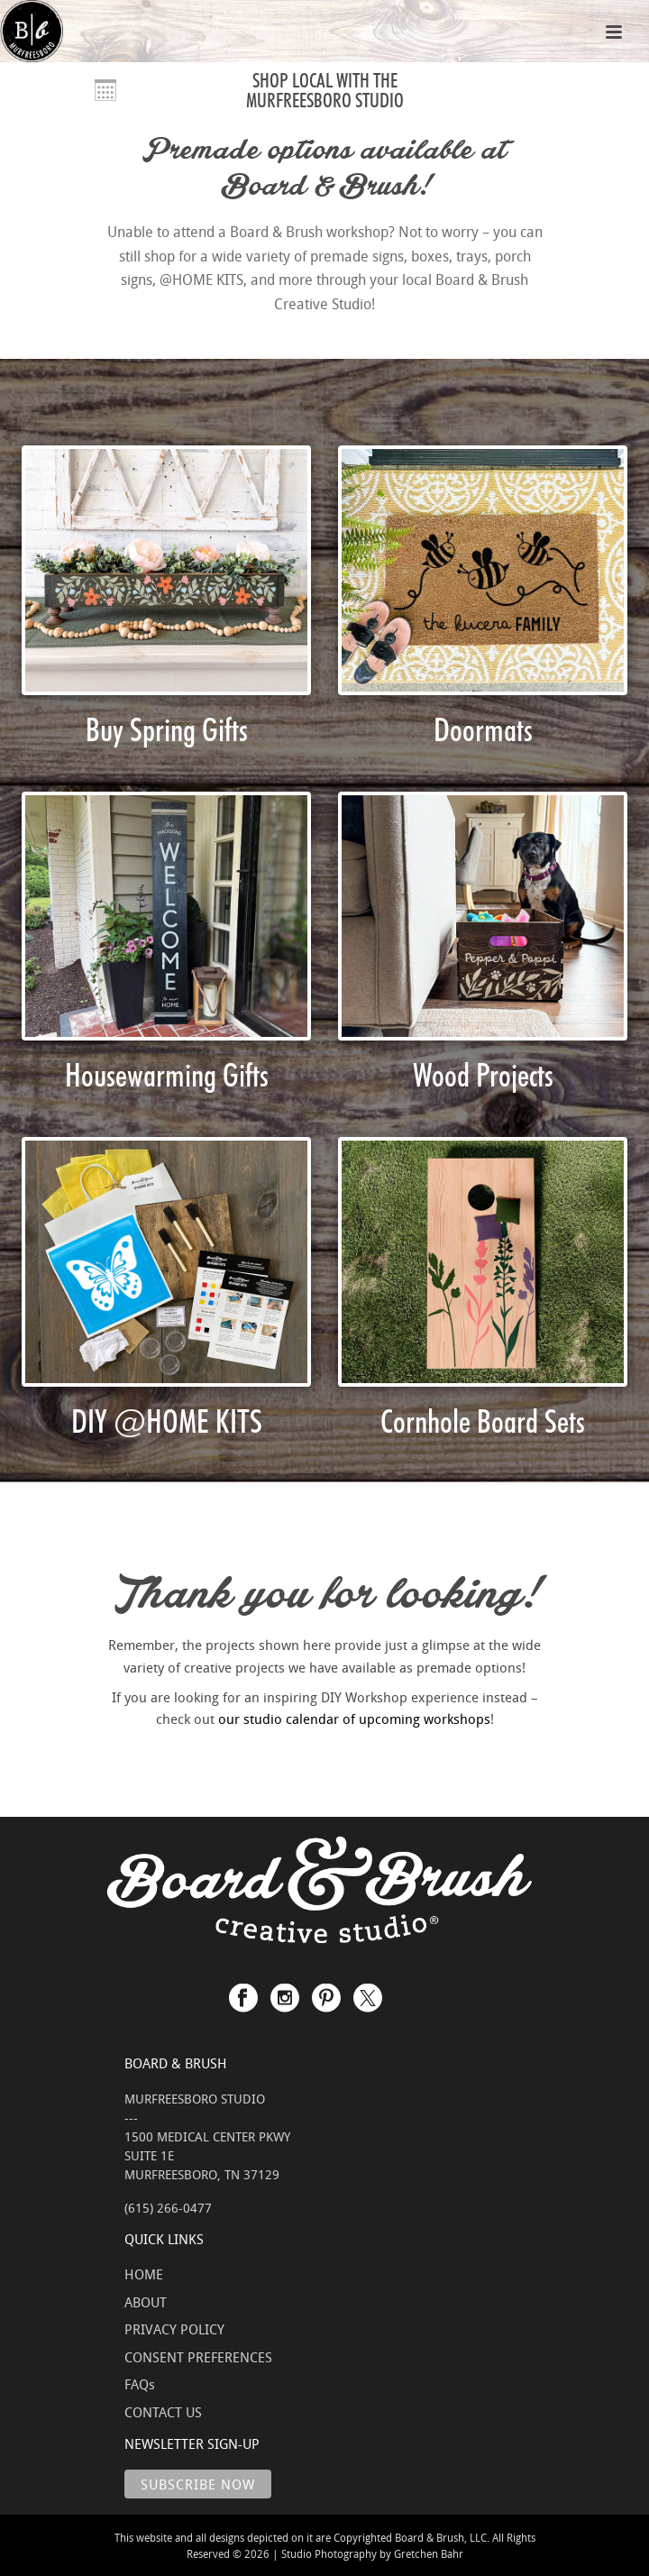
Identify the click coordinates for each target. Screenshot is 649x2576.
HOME (143, 2274)
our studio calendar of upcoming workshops (354, 1719)
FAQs (139, 2384)
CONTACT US (163, 2412)
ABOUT (145, 2302)
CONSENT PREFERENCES (198, 2357)
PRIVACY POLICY (174, 2329)
